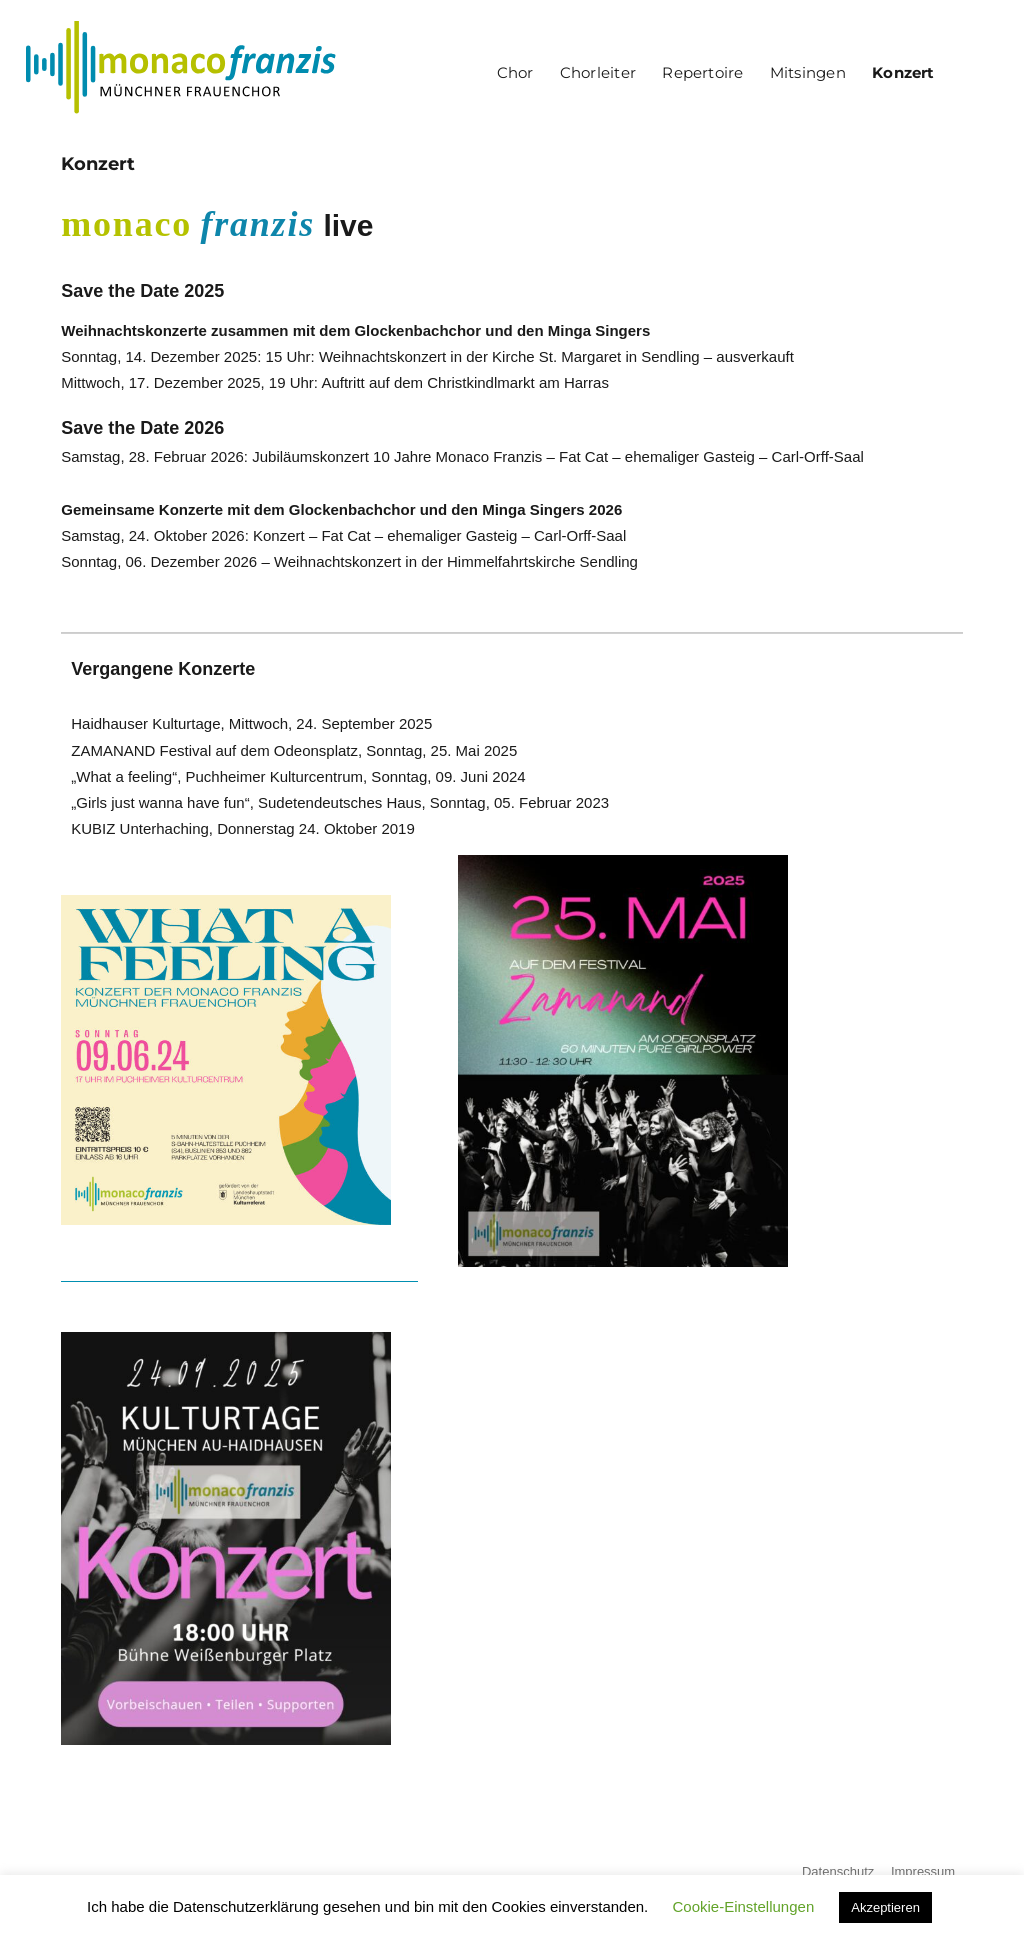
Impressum (923, 1871)
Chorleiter (598, 72)
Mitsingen (808, 72)
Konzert (903, 72)
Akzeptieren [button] (885, 1907)
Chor (515, 72)
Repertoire (702, 72)
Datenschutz (838, 1871)
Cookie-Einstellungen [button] (743, 1906)
